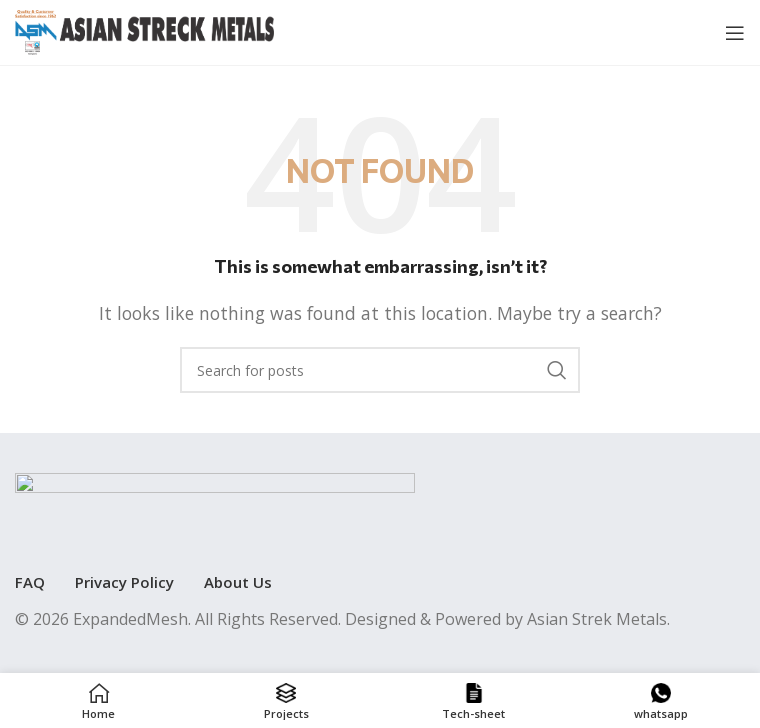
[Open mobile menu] (735, 33)
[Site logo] (144, 31)
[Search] (380, 370)
